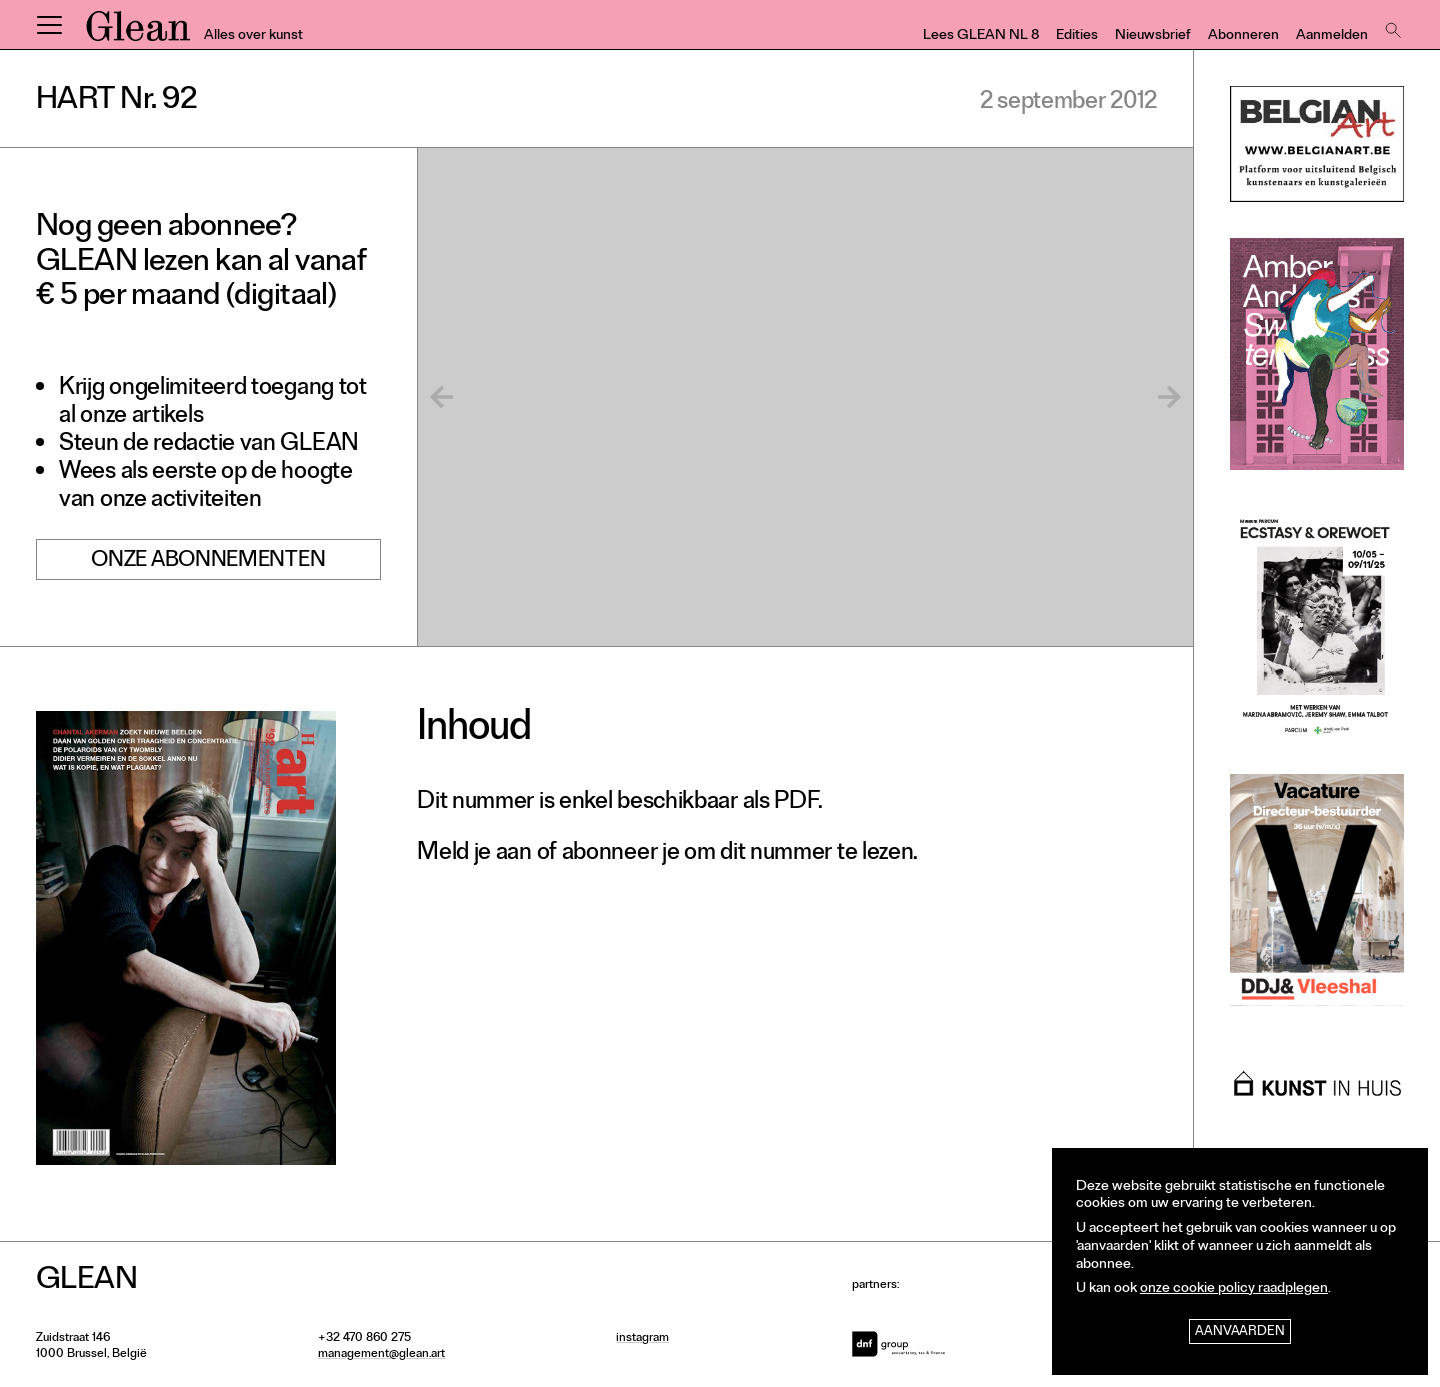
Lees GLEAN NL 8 (981, 36)
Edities (1077, 36)
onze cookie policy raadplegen (1234, 1289)
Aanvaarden (1240, 1332)
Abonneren (1243, 36)
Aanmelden (1332, 36)
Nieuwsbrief (1153, 36)
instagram (642, 1339)
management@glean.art (381, 1355)
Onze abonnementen (208, 562)
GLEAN (138, 33)
